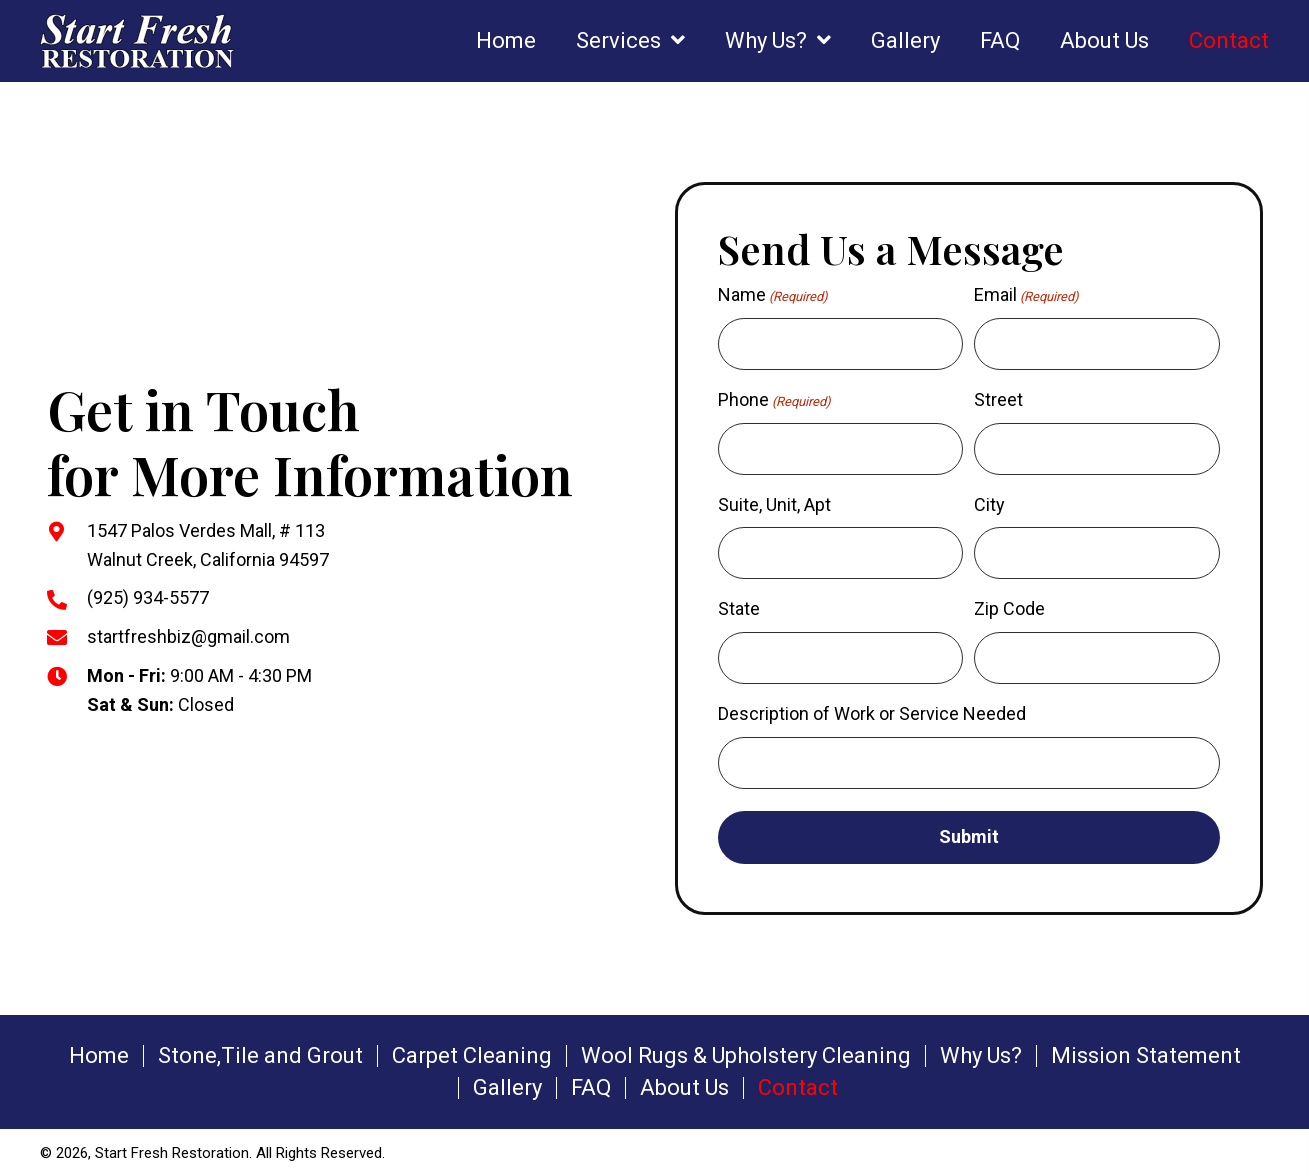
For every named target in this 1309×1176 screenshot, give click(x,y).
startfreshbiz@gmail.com (188, 635)
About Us (684, 1086)
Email (1026, 296)
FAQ (591, 1086)
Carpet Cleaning (472, 1054)
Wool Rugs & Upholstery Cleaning (746, 1054)
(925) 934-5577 (148, 597)
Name (773, 296)
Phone (774, 401)
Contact (798, 1086)
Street (998, 399)
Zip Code (1009, 608)
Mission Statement (1146, 1054)
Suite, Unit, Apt (774, 503)
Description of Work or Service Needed (872, 712)
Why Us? (981, 1054)
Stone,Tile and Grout (260, 1054)
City (989, 503)
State (739, 608)
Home (99, 1054)
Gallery (507, 1086)
